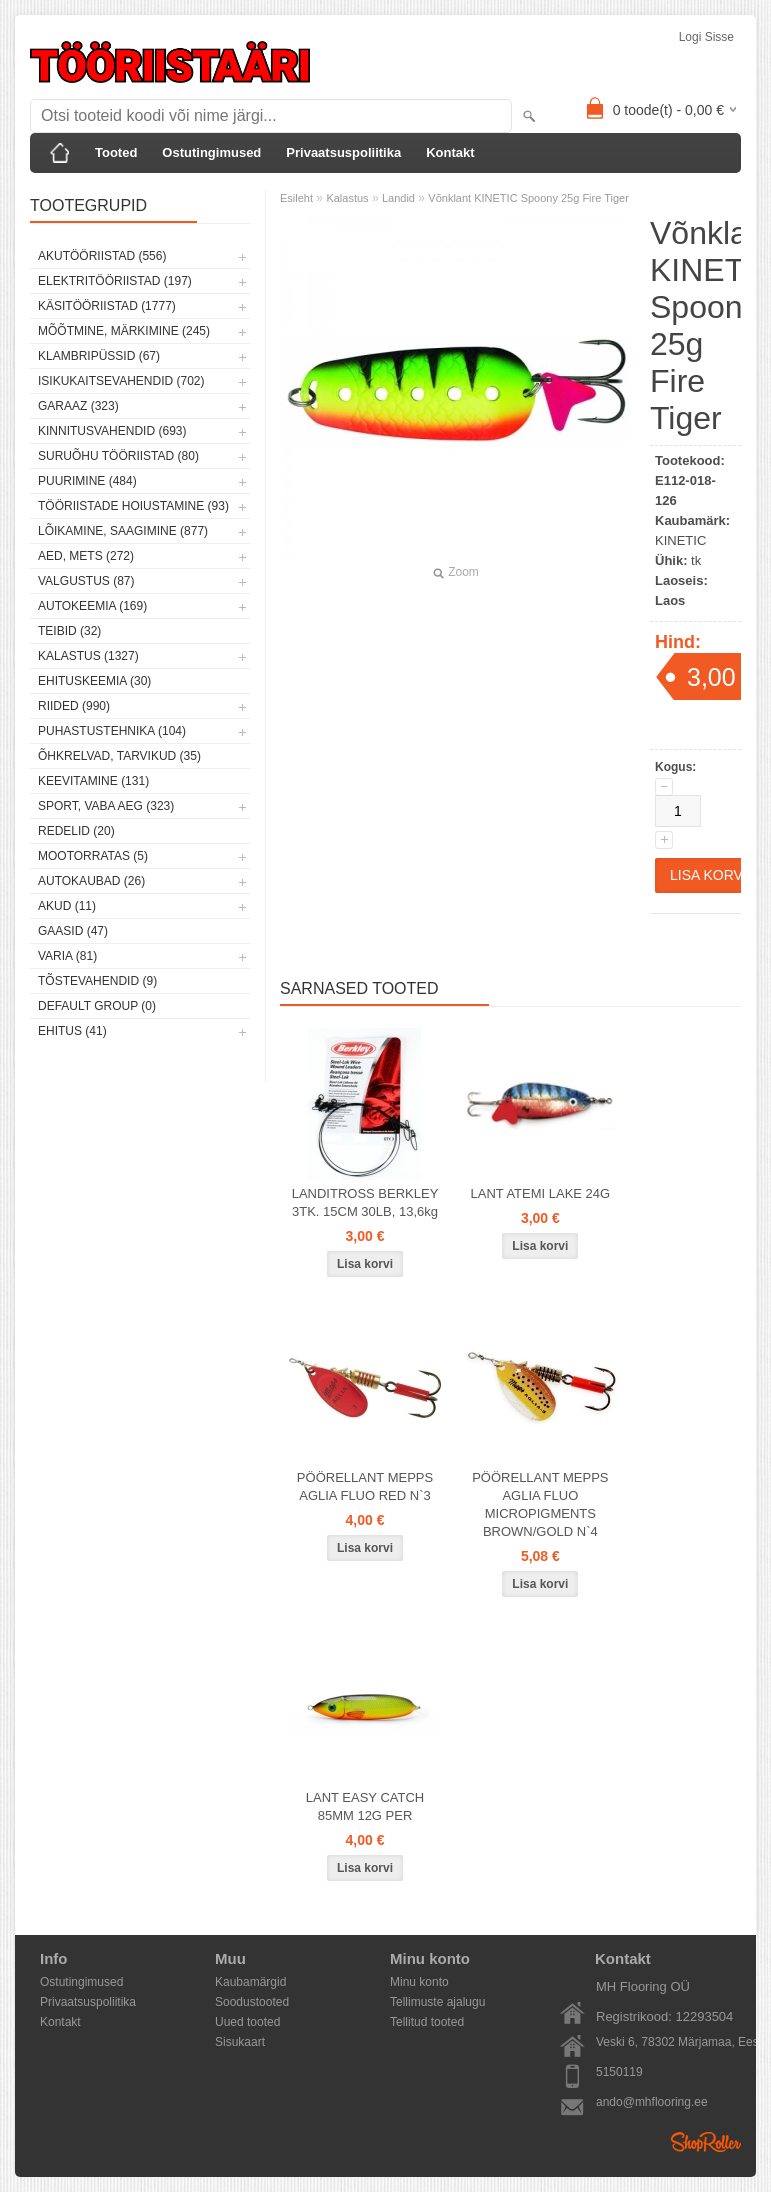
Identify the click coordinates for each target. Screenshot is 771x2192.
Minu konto (419, 1982)
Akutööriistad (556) (102, 256)
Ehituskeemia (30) (94, 681)
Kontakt (450, 152)
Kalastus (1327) (88, 656)
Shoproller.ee (706, 2142)
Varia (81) (67, 956)
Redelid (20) (76, 831)
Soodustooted (252, 2002)
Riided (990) (74, 706)
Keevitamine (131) (93, 781)
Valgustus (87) (86, 581)
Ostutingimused (211, 152)
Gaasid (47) (73, 931)
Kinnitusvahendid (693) (112, 431)
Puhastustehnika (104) (112, 731)
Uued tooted (247, 2022)
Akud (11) (67, 906)
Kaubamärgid (250, 1982)
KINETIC (680, 540)
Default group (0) (97, 1006)
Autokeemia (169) (92, 606)
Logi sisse (706, 37)
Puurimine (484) (87, 481)
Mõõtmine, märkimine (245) (124, 331)
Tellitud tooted (427, 2022)
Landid (398, 198)
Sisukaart (240, 2042)
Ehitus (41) (72, 1031)
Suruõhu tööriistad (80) (118, 456)
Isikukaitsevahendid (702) (121, 381)
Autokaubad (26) (91, 881)
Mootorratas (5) (93, 856)
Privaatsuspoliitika (343, 152)
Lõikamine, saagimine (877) (123, 531)
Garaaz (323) (78, 406)
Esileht (296, 198)
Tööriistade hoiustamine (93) (133, 506)
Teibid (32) (69, 631)
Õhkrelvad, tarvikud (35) (119, 756)
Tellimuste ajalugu (437, 2002)
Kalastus (347, 198)
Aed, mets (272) (86, 556)
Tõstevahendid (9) (97, 981)
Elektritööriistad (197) (115, 281)
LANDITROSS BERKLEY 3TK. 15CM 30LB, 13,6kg (365, 1202)
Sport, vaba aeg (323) (106, 806)
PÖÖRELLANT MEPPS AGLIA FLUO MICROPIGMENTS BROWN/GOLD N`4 (540, 1504)
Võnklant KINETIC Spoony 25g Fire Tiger (528, 198)
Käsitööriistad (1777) (107, 306)
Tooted (116, 152)
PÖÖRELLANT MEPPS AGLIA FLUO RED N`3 (365, 1486)
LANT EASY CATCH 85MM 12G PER (365, 1806)
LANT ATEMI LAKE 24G (541, 1193)
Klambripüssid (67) (99, 356)
